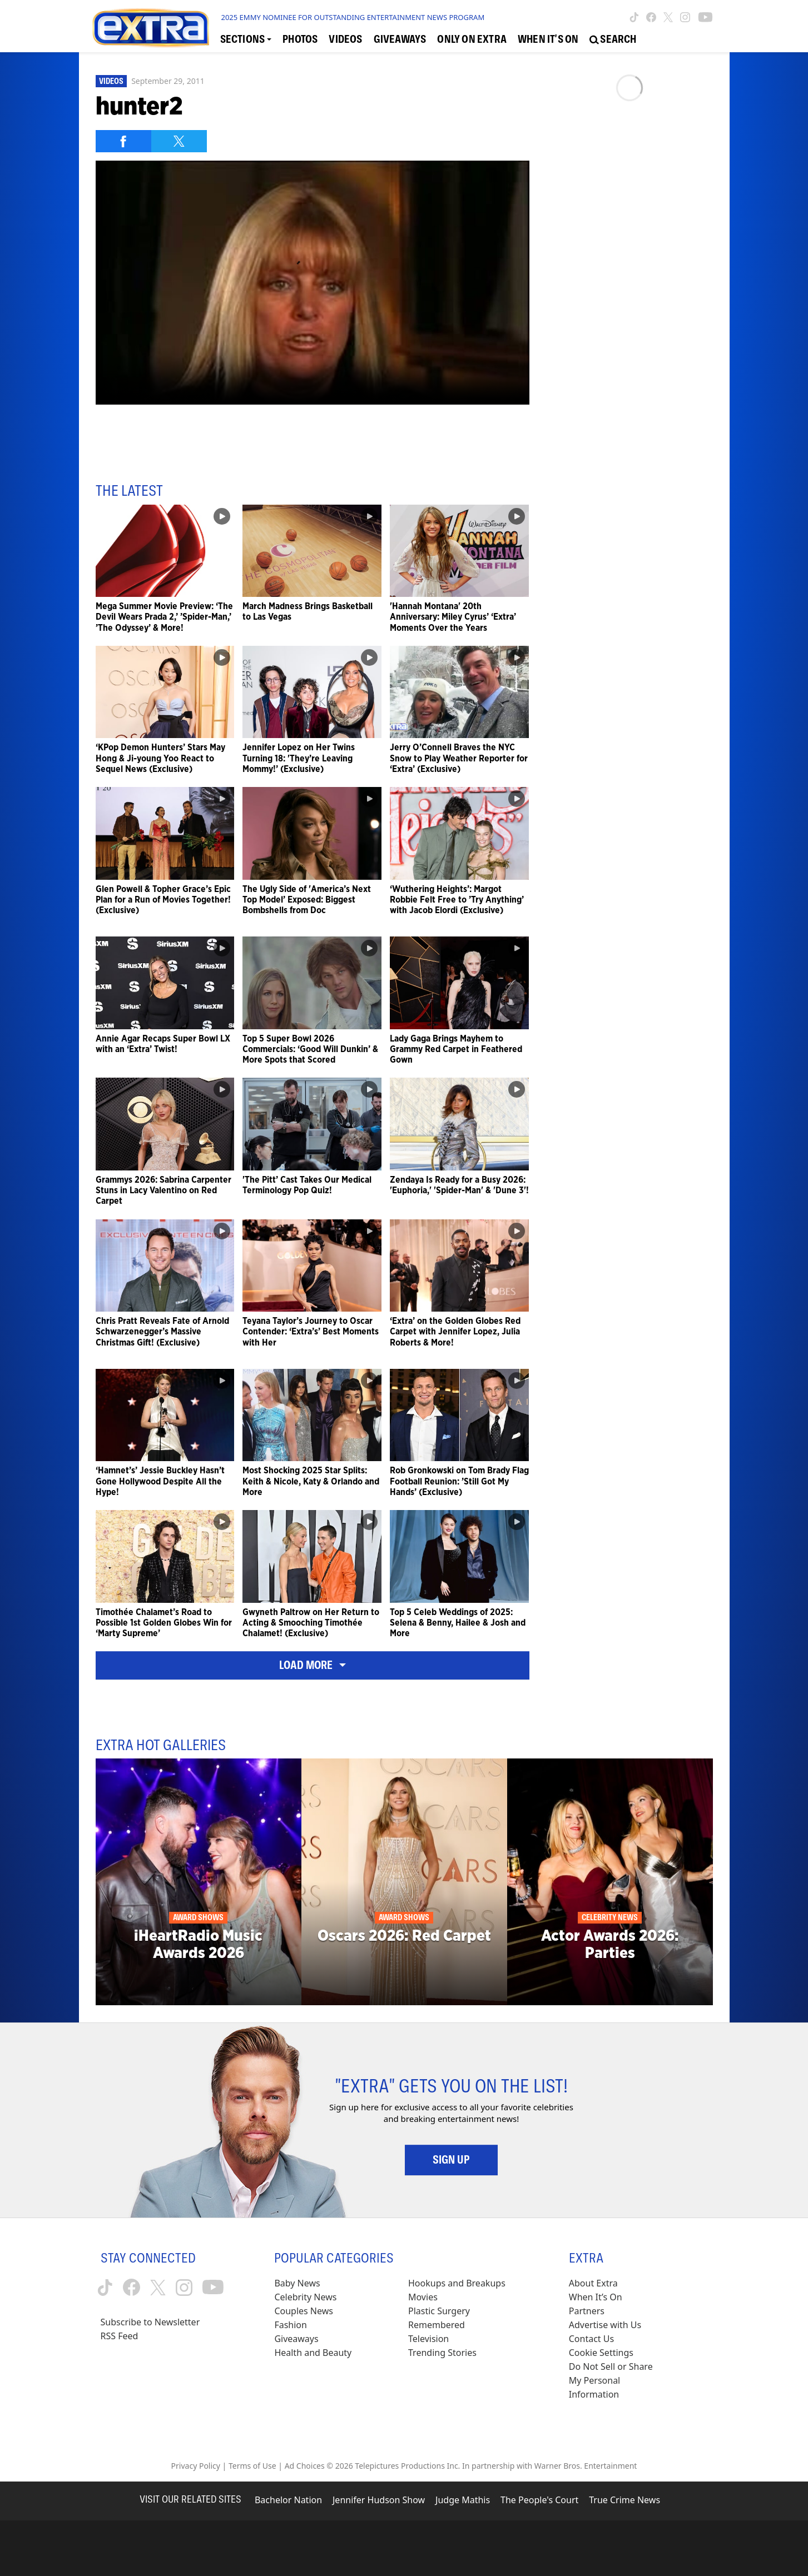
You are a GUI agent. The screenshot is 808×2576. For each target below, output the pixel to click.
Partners (586, 2311)
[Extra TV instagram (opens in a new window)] (685, 17)
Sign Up (451, 2159)
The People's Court (539, 2500)
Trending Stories (442, 2352)
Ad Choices (305, 2465)
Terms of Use (252, 2465)
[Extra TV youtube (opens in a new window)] (705, 17)
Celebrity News (305, 2297)
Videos (111, 81)
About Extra (593, 2283)
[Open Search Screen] (613, 39)
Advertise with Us (605, 2325)
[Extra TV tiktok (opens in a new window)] (634, 17)
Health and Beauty (312, 2352)
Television (428, 2339)
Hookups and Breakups (456, 2283)
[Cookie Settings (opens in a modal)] (601, 2353)
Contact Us (591, 2339)
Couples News (303, 2311)
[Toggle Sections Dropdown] (246, 39)
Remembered (436, 2325)
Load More (312, 1665)
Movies (423, 2297)
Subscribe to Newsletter (150, 2322)
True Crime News (624, 2500)
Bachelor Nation (288, 2500)
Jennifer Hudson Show (379, 2500)
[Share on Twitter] (179, 141)
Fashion (290, 2325)
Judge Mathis (462, 2500)
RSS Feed (119, 2336)
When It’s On (595, 2297)
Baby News (297, 2283)
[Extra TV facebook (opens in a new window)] (651, 17)
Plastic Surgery (439, 2311)
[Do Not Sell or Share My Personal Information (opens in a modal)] (618, 2380)
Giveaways (296, 2339)
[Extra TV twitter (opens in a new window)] (668, 17)
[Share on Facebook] (123, 141)
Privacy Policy (195, 2465)
